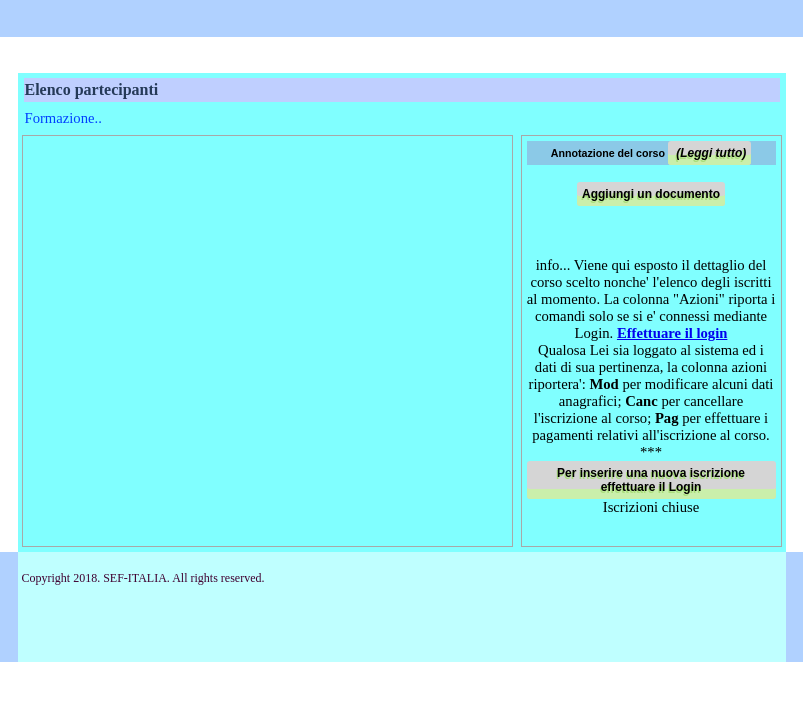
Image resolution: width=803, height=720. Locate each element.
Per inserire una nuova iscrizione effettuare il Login (651, 480)
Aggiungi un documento (651, 194)
